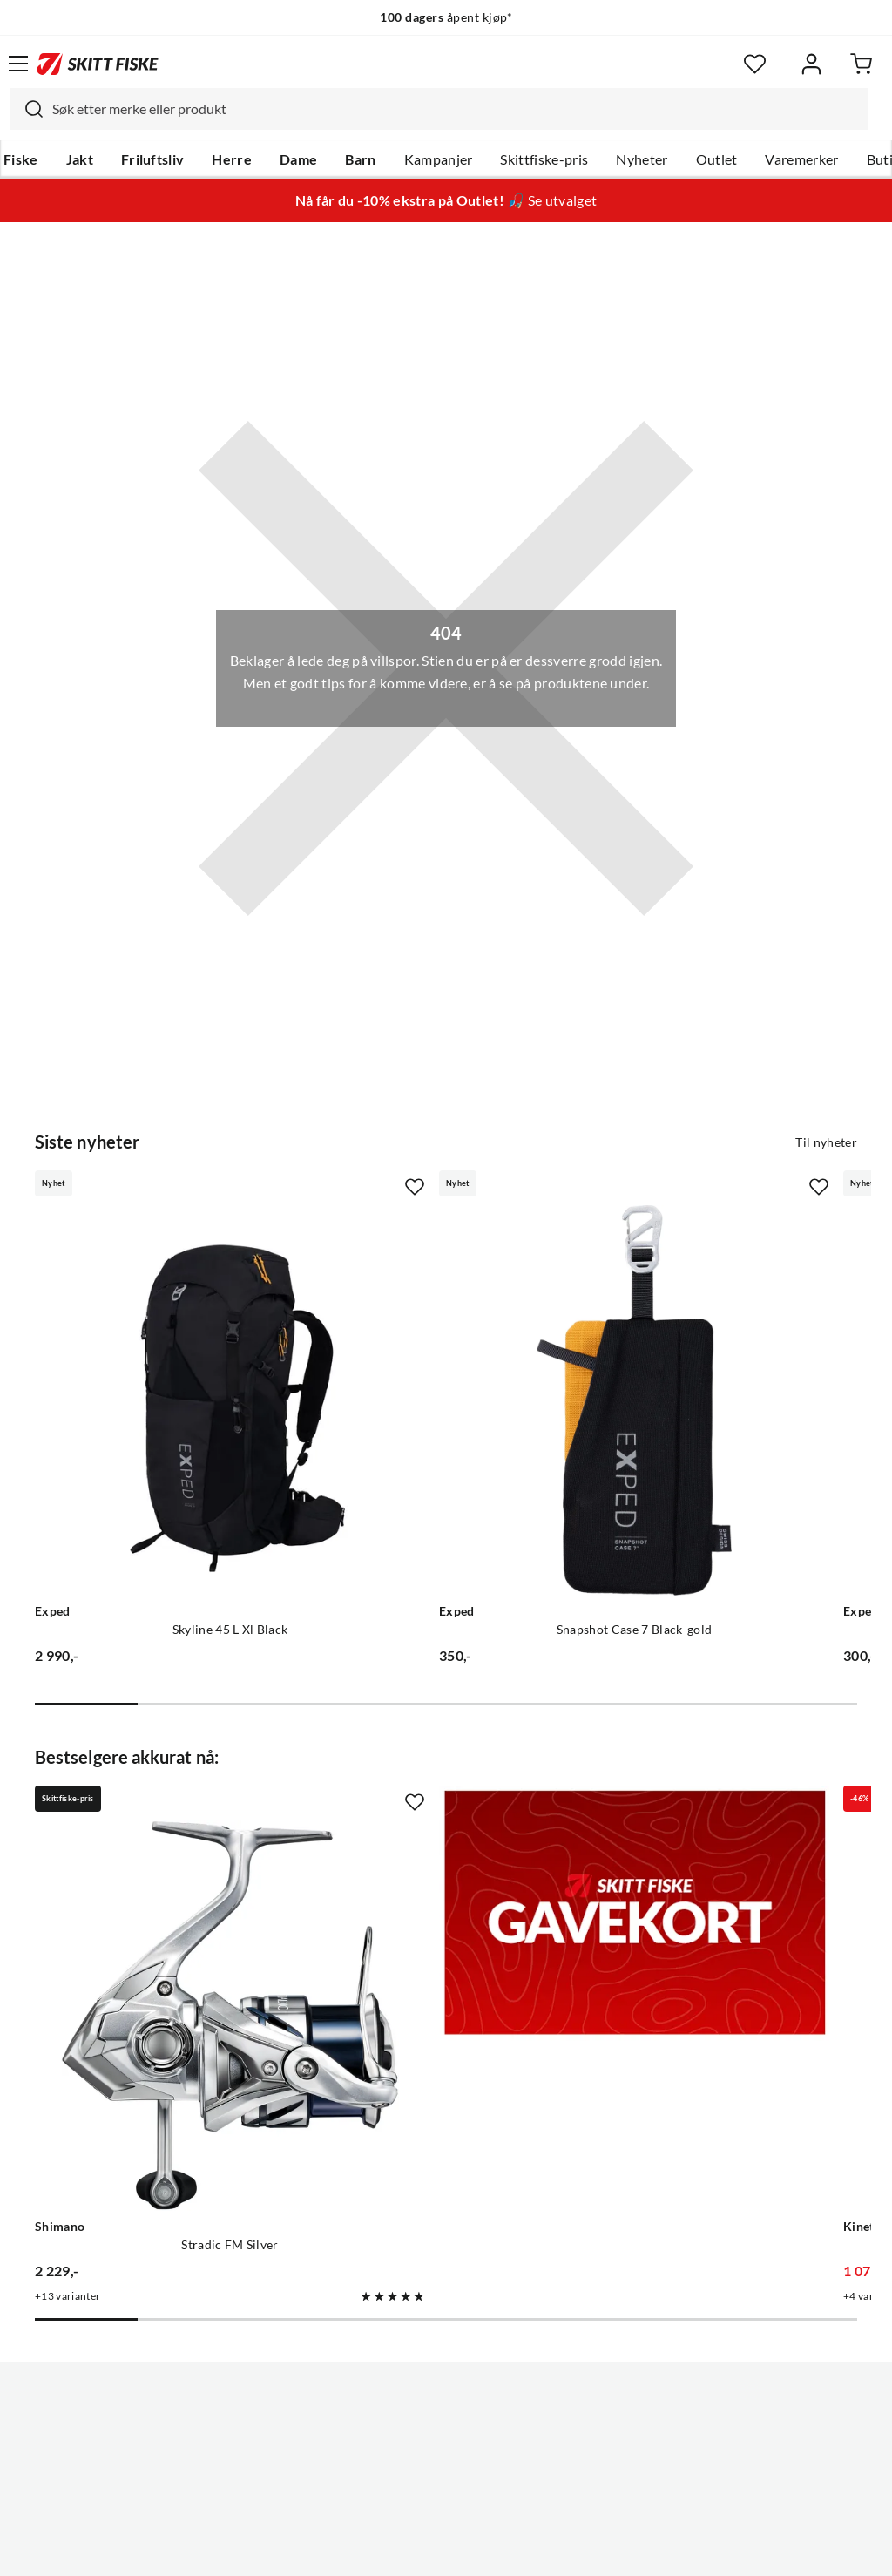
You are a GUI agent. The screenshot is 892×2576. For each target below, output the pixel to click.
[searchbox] (456, 109)
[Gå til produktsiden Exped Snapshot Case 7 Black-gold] (429, 1332)
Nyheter (641, 159)
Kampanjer (438, 159)
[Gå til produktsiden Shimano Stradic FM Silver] (161, 1810)
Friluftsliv (153, 159)
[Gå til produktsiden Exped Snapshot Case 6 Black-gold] (695, 1332)
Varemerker (801, 159)
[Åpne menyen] (18, 63)
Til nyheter (826, 1142)
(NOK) (446, 2496)
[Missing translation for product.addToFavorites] (278, 1187)
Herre (232, 159)
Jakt (79, 159)
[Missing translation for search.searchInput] (27, 108)
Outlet (717, 159)
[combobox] (439, 109)
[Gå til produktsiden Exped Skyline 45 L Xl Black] (161, 1332)
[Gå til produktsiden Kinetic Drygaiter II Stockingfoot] (695, 1810)
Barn (360, 159)
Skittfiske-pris (544, 159)
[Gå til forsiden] (98, 63)
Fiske (20, 159)
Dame (298, 159)
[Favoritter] (754, 64)
